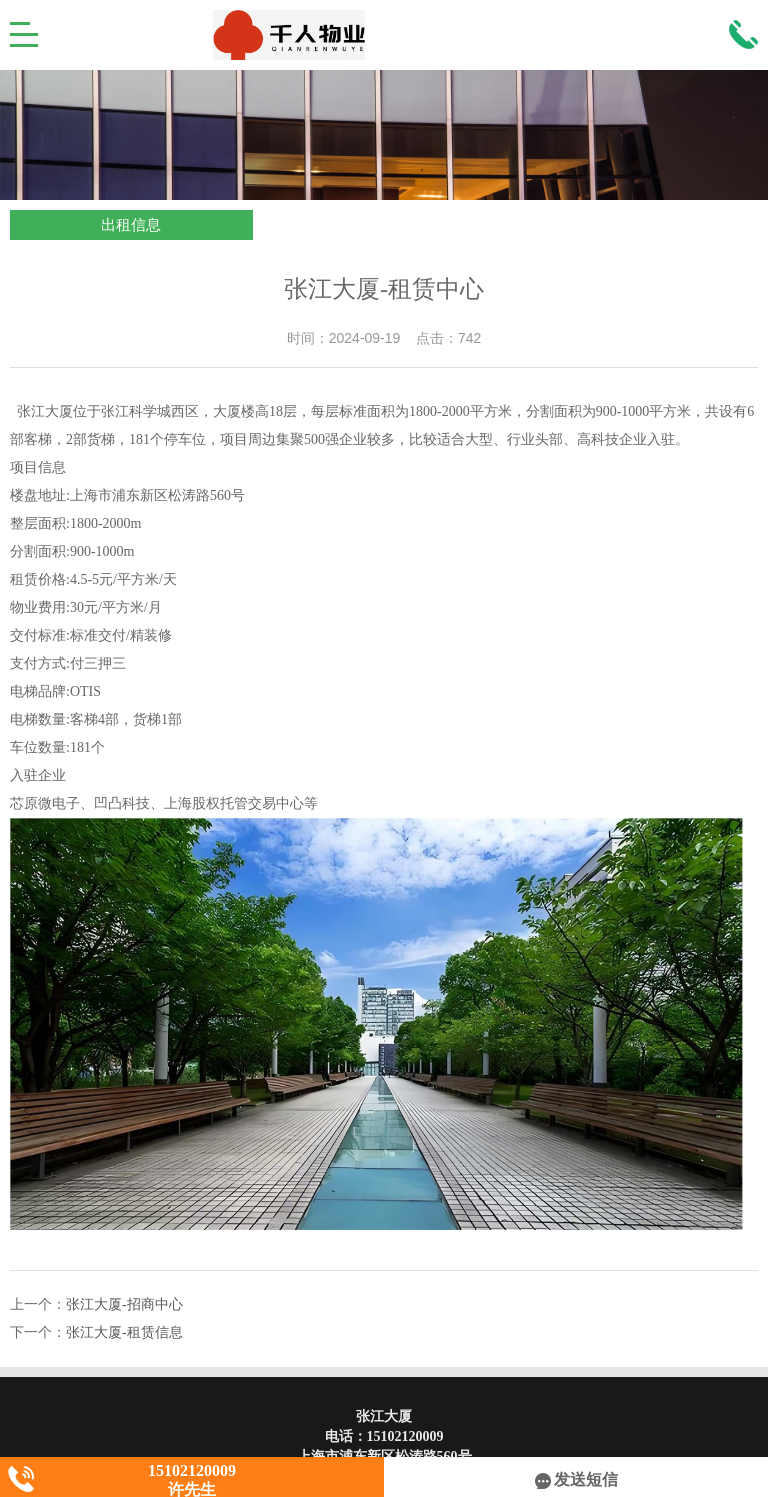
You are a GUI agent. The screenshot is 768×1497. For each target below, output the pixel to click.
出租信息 (131, 225)
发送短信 (576, 1479)
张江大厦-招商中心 (124, 1304)
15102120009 (405, 1436)
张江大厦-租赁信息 (124, 1332)
